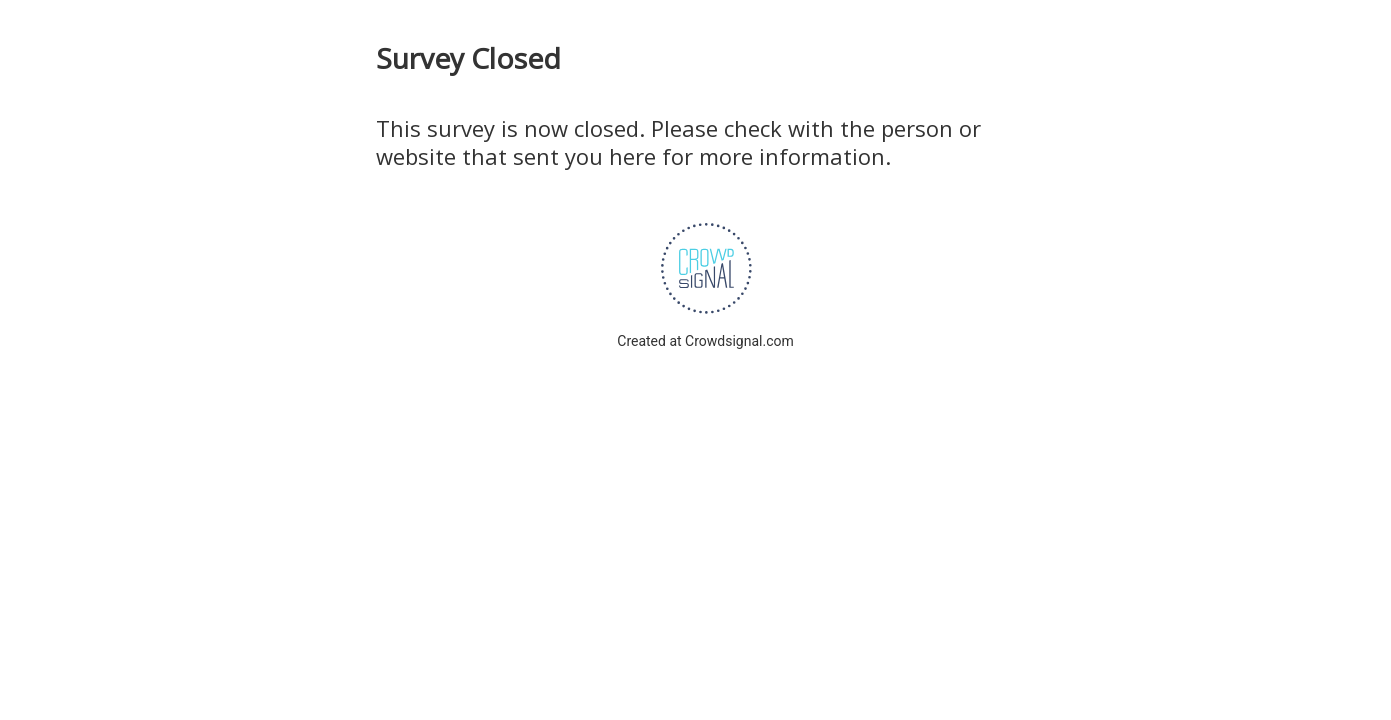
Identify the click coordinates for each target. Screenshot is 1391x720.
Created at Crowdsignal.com (705, 341)
